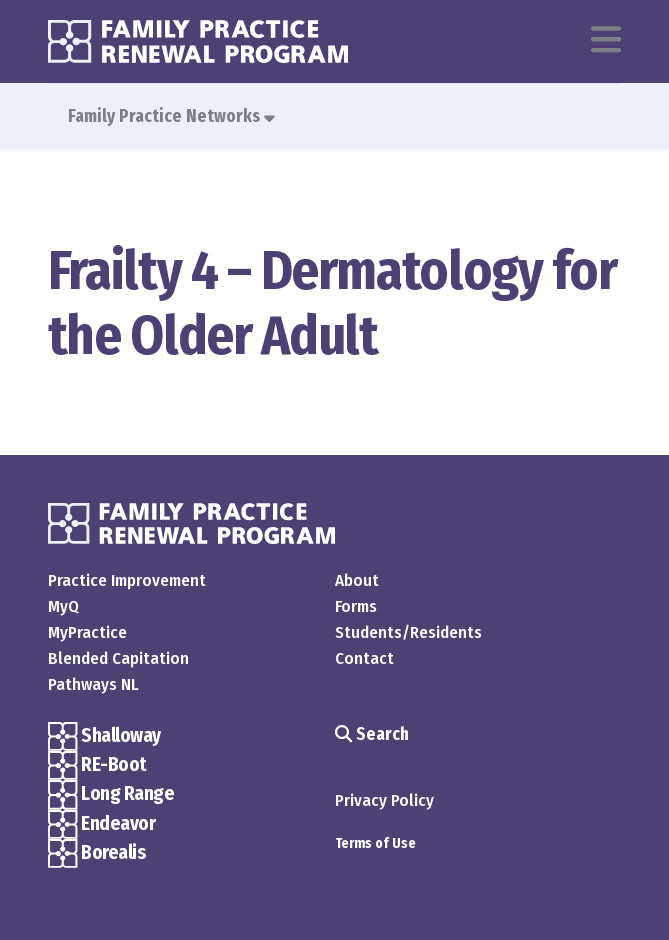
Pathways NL (93, 684)
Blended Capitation (118, 658)
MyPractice (87, 632)
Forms (356, 606)
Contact (364, 658)
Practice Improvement (127, 580)
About (357, 580)
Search (372, 734)
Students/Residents (408, 632)
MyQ (63, 606)
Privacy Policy (384, 800)
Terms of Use (375, 843)
